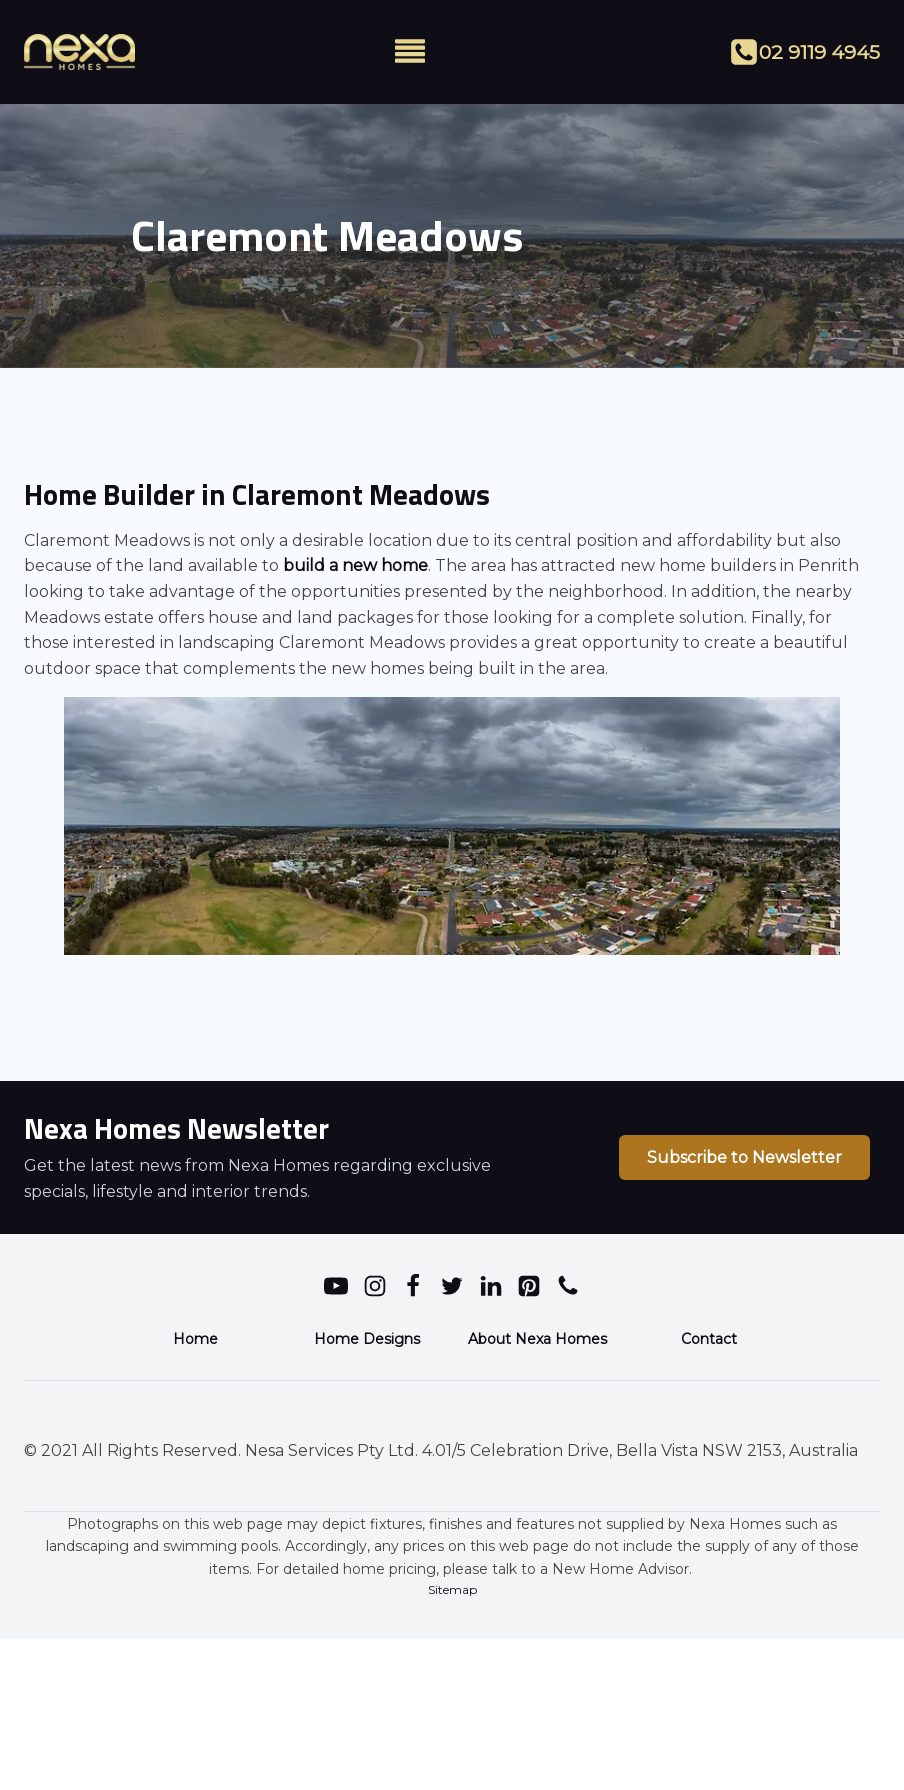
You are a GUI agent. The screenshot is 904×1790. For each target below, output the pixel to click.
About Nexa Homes (537, 1339)
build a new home (353, 565)
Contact (709, 1339)
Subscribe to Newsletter (744, 1157)
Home (195, 1339)
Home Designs (367, 1339)
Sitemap (452, 1589)
